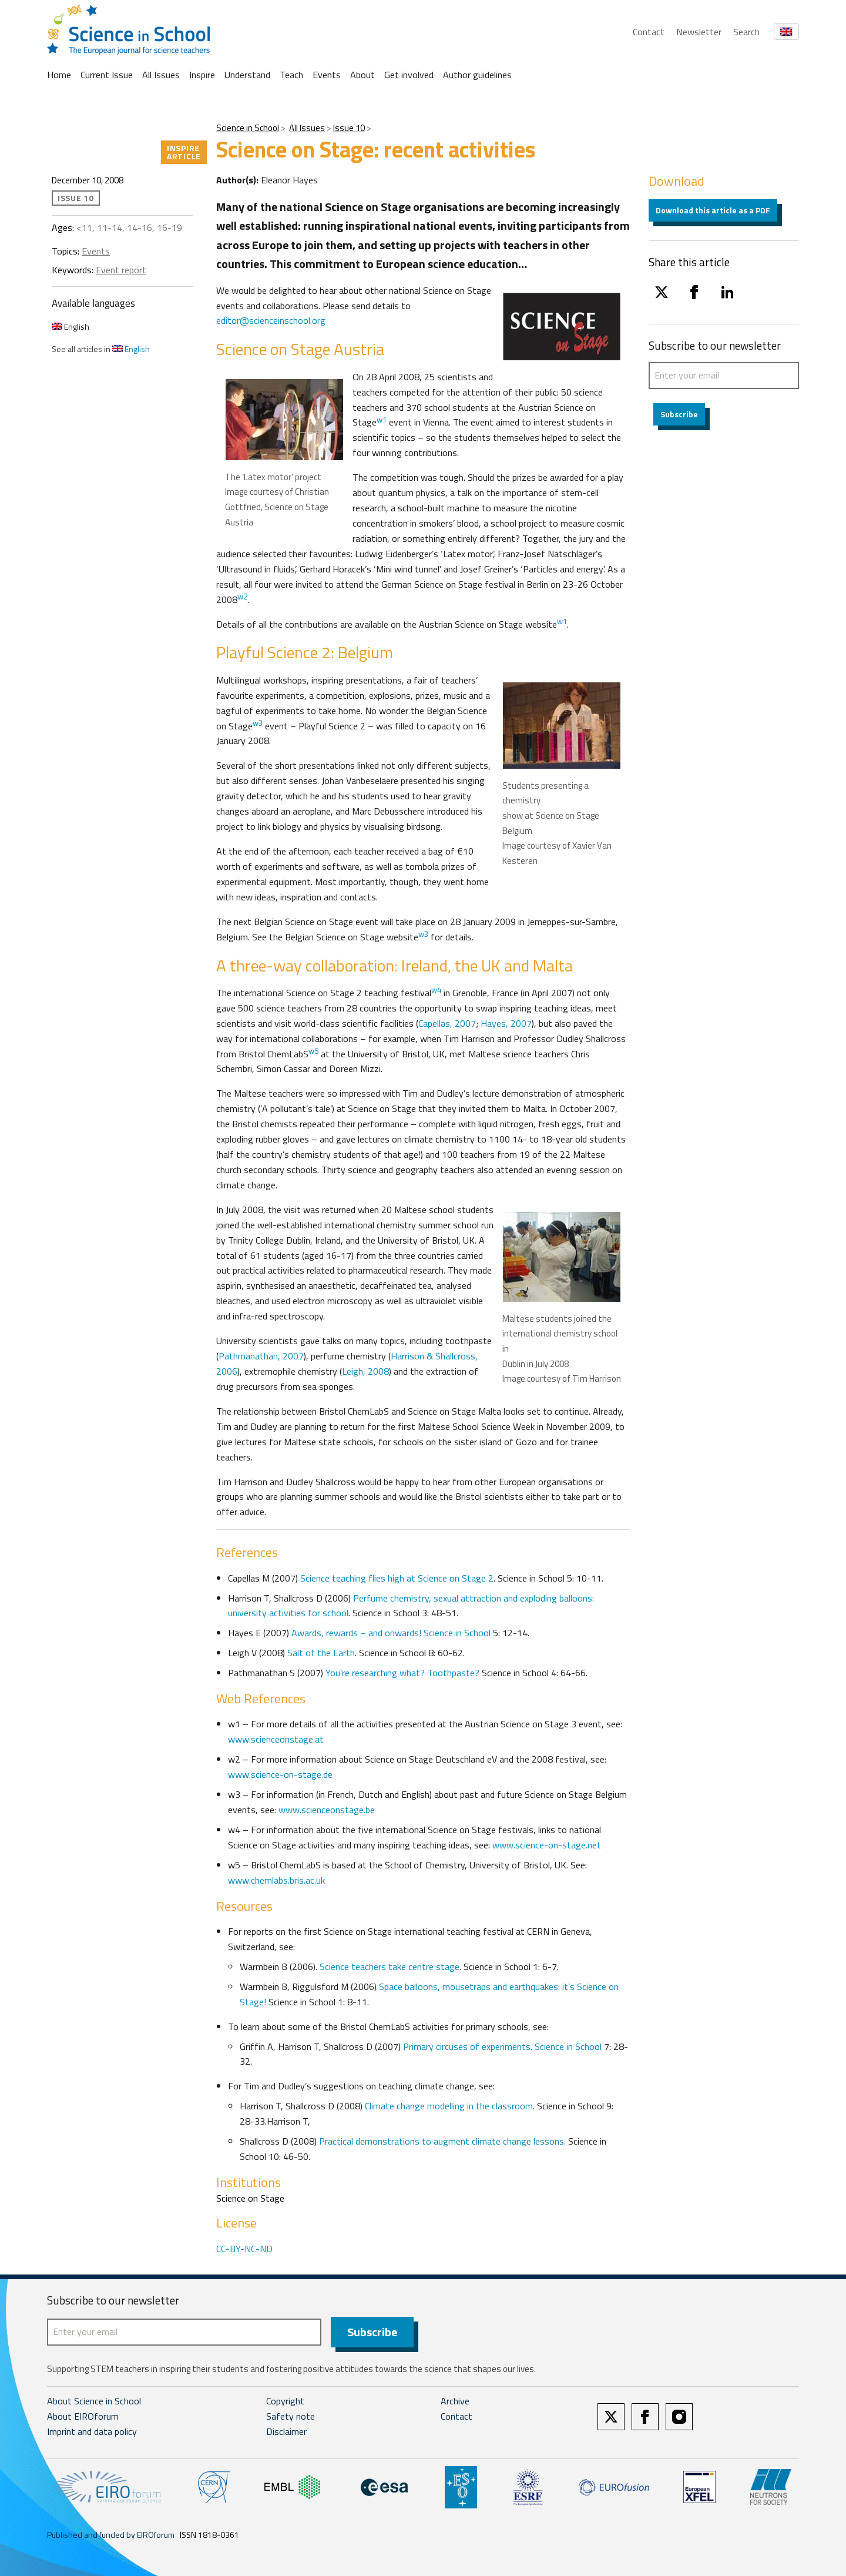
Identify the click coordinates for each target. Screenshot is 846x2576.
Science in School (247, 128)
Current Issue (106, 75)
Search (746, 32)
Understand (247, 75)
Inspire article (184, 152)
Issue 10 (349, 128)
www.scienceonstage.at (276, 1739)
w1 (382, 420)
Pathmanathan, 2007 (261, 1356)
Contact (648, 32)
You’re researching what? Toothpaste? (402, 1673)
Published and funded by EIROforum (110, 2534)
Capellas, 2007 (447, 1023)
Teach (291, 75)
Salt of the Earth (320, 1653)
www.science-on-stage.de (280, 1774)
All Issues (161, 75)
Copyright (285, 2401)
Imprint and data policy (92, 2431)
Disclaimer (286, 2431)
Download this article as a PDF (713, 210)
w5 (313, 1051)
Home (59, 75)
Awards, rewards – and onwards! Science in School (391, 1633)
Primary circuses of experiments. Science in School (503, 2046)
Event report (121, 270)
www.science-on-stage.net (546, 1845)
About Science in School (94, 2401)
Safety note (290, 2416)
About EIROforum (83, 2416)
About (362, 75)
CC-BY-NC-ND (244, 2249)
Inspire (202, 75)
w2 (242, 596)
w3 (258, 723)
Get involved (409, 75)
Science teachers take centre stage (389, 1966)
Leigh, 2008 (365, 1371)
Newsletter (698, 32)
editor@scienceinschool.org (270, 320)
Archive (455, 2401)
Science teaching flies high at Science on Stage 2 (397, 1578)
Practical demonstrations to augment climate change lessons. (443, 2141)
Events (327, 75)
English (70, 326)
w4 (436, 990)
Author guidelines (477, 75)
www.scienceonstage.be (326, 1810)
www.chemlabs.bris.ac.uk (276, 1880)
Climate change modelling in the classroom (449, 2106)
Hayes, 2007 (506, 1023)
